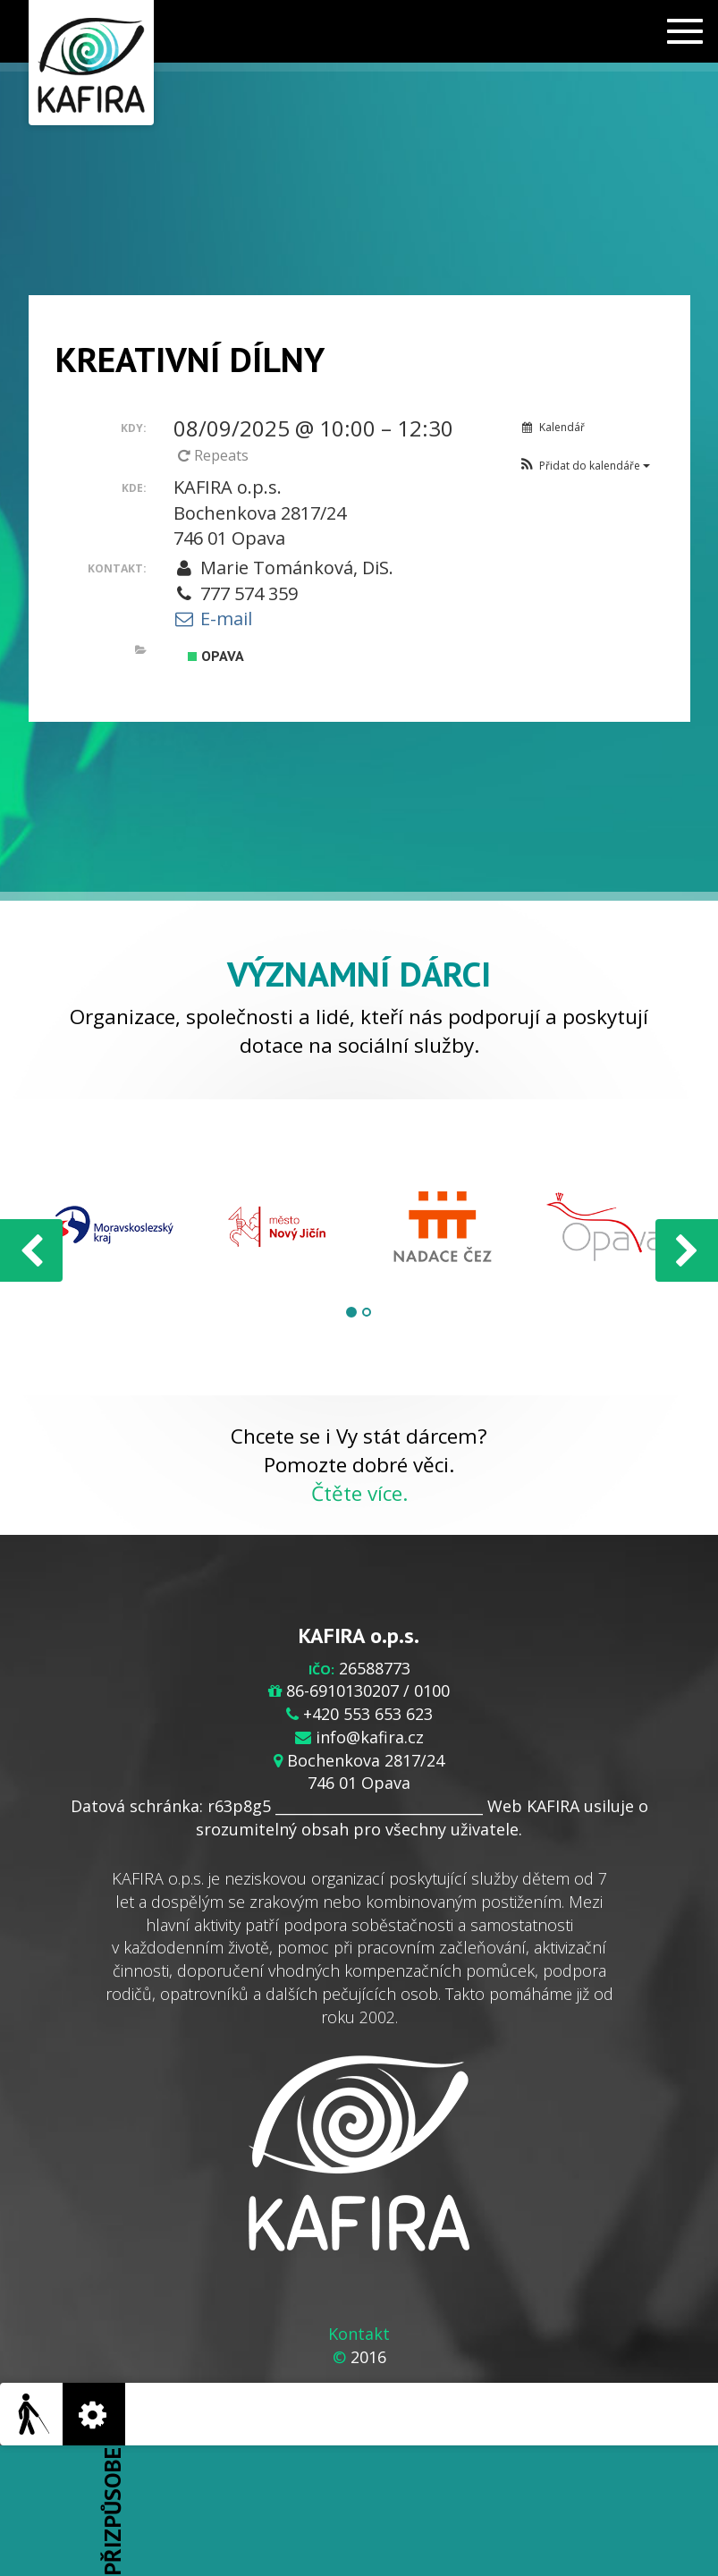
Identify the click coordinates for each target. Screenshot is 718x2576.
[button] (584, 466)
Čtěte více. (359, 1493)
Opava (216, 656)
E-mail (213, 618)
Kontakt (359, 2333)
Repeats (215, 455)
